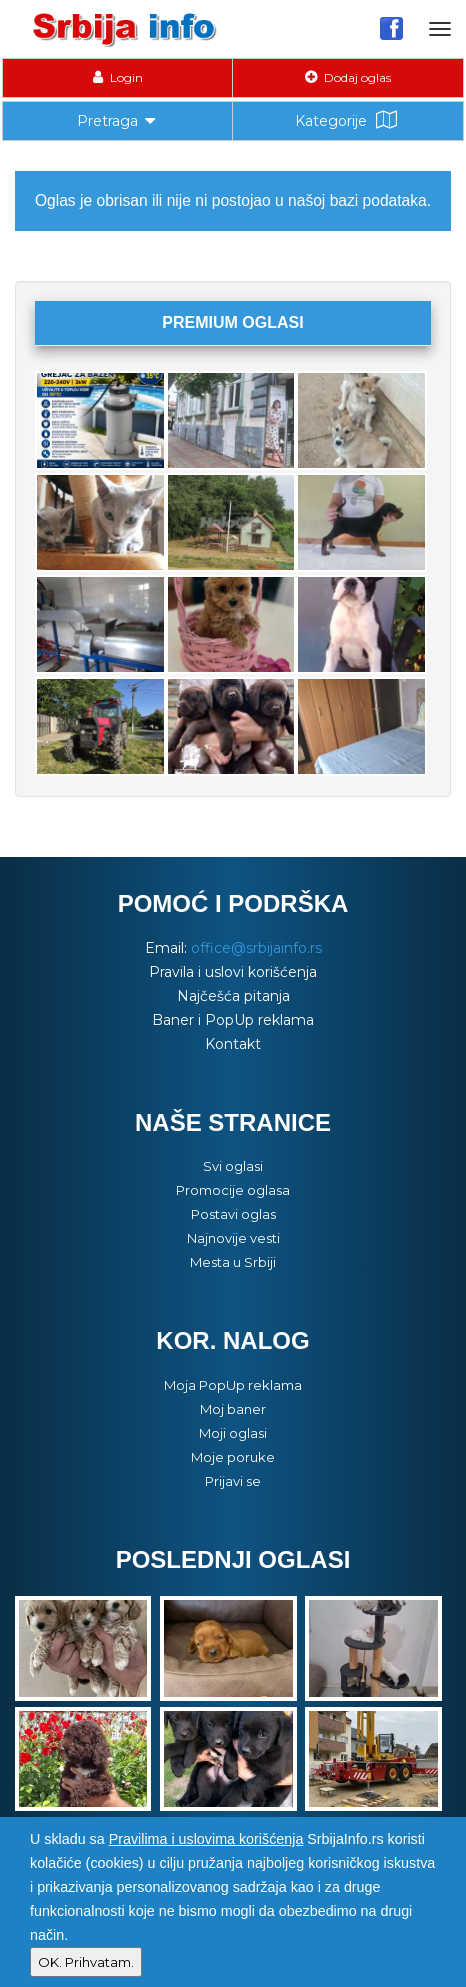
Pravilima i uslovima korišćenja (206, 1839)
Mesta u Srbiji (233, 1262)
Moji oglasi (233, 1433)
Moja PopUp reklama (233, 1385)
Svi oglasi (233, 1166)
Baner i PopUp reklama (233, 1020)
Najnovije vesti (233, 1238)
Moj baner (233, 1409)
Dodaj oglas (348, 77)
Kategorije (348, 120)
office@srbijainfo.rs (256, 948)
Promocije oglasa (233, 1190)
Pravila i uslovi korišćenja (233, 972)
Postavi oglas (233, 1214)
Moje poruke (233, 1457)
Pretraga (118, 119)
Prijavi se (233, 1481)
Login (118, 77)
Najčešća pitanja (233, 996)
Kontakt (233, 1044)
